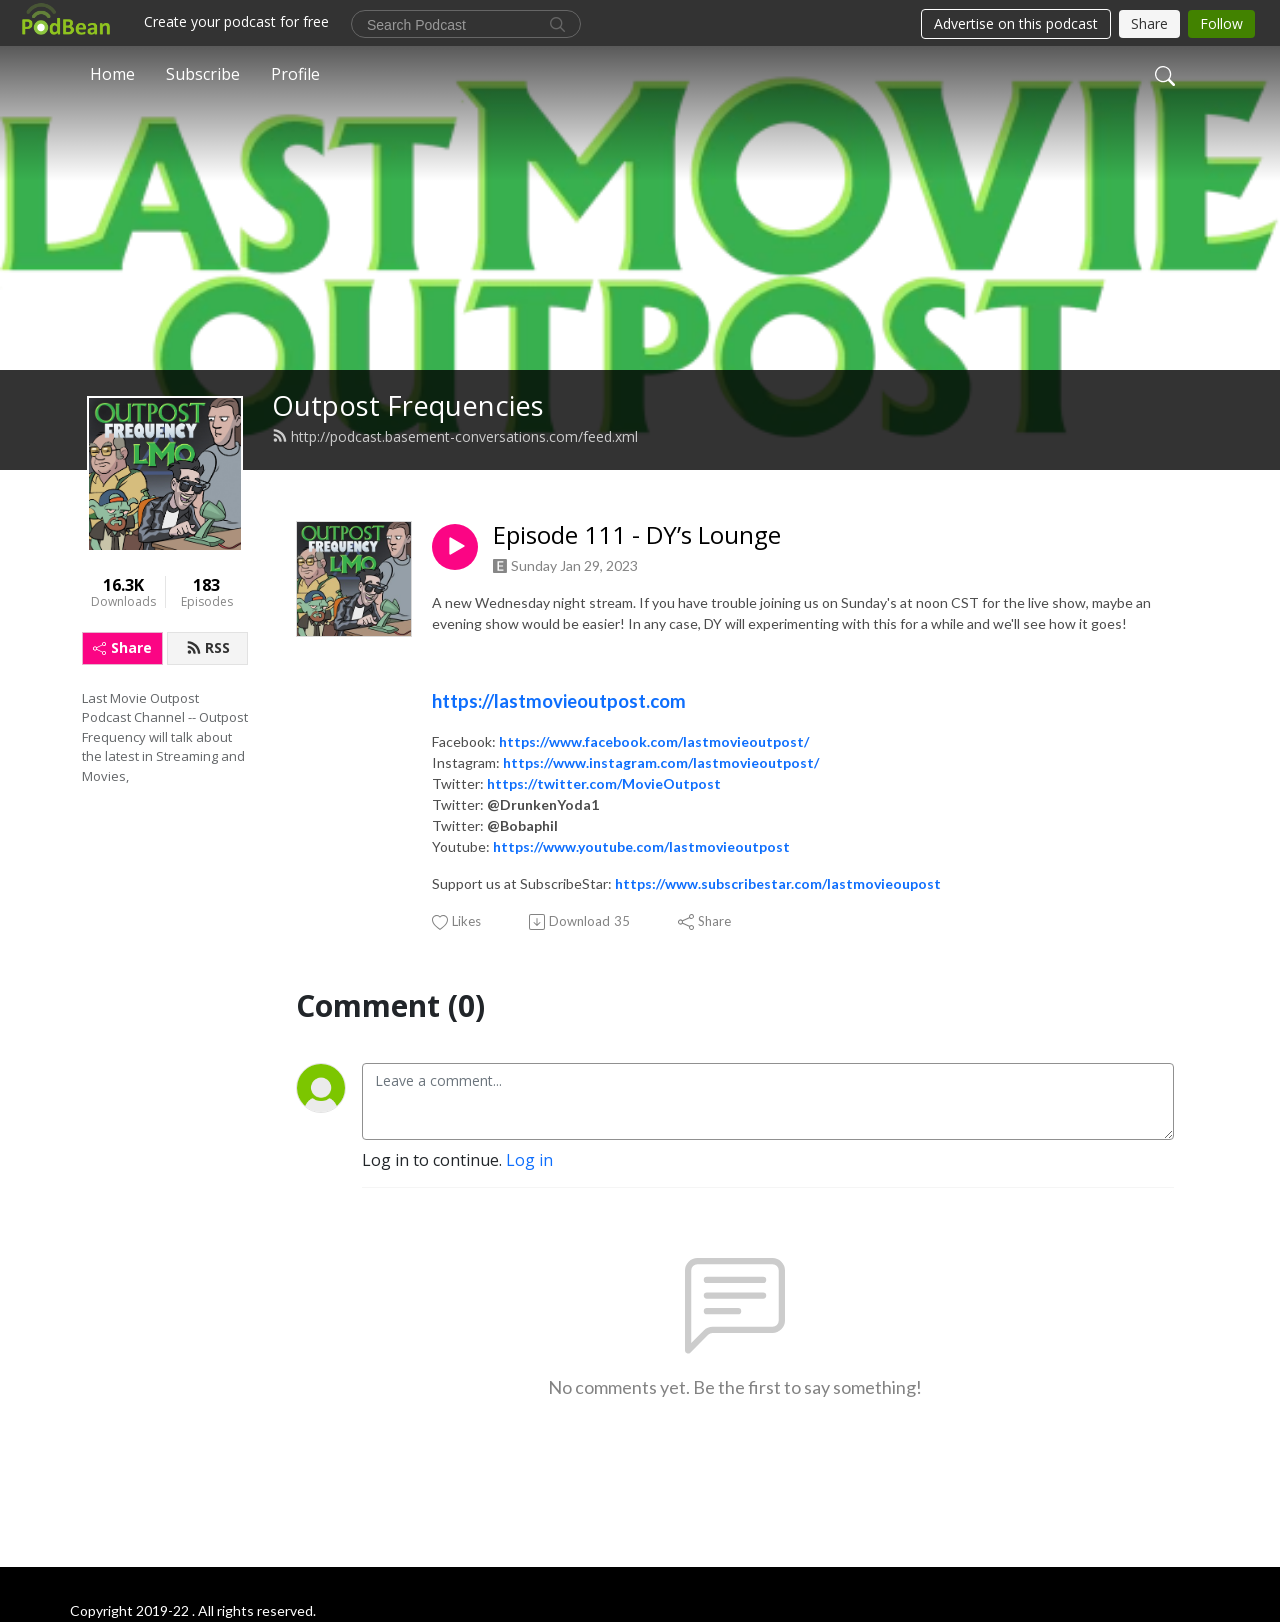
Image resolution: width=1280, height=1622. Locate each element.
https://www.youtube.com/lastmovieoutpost (641, 846)
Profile (295, 74)
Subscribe (203, 74)
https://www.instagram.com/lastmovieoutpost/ (661, 762)
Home (112, 74)
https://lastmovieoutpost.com (559, 701)
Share (122, 647)
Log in (529, 1160)
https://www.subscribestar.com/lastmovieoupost (778, 883)
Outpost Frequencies (408, 405)
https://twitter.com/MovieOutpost (604, 783)
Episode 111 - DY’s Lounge (637, 535)
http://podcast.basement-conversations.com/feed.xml (455, 436)
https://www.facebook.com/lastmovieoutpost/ (654, 741)
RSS (208, 647)
